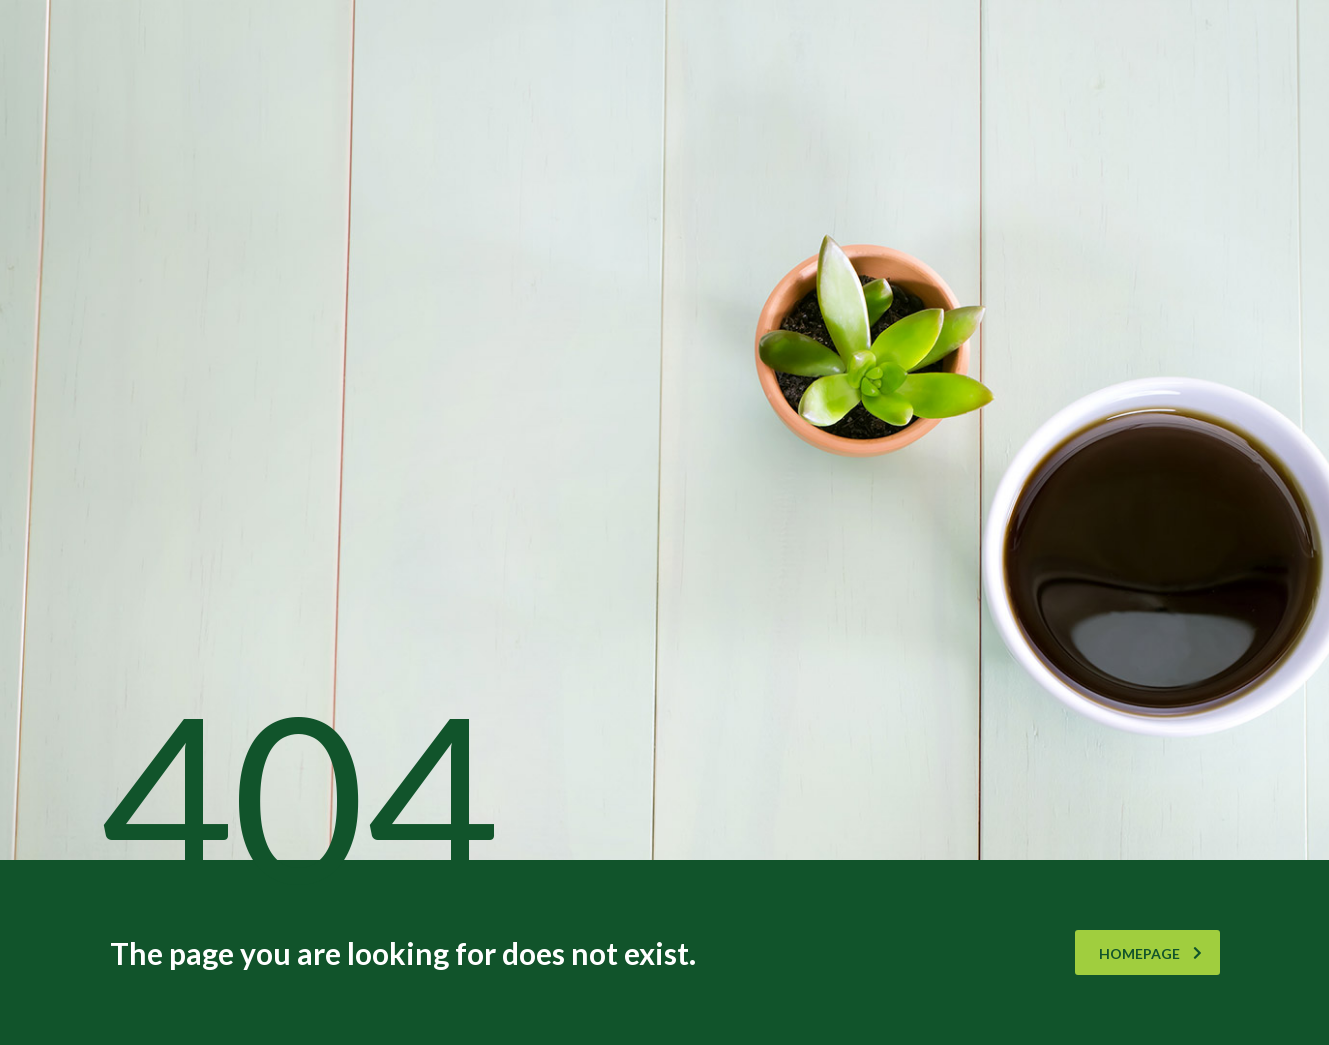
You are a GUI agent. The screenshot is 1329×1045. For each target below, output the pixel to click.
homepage (1150, 953)
